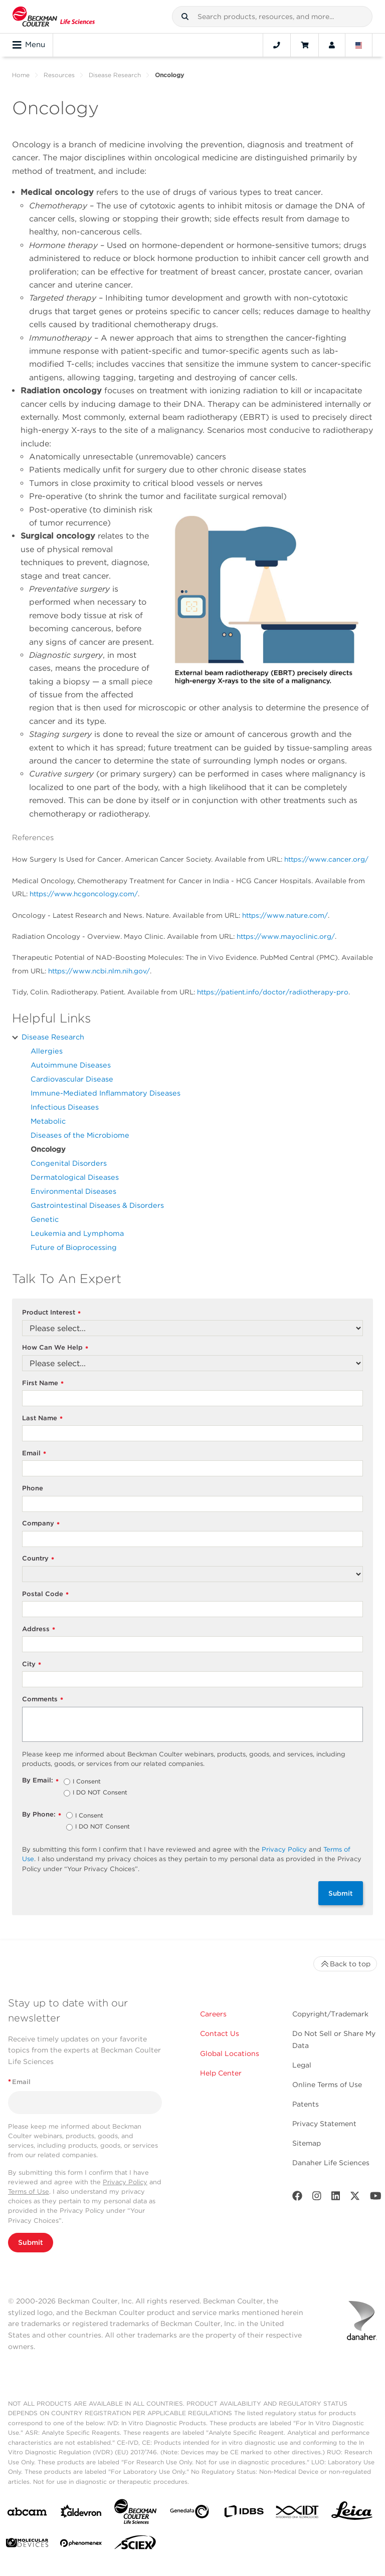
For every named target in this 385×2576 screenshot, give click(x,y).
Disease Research (115, 75)
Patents (305, 2104)
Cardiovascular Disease (72, 1079)
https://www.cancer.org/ (326, 859)
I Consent (87, 1782)
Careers (213, 2014)
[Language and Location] (358, 45)
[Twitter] (355, 2198)
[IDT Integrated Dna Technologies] (298, 2513)
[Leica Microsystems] (352, 2513)
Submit (340, 1893)
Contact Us (219, 2033)
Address (38, 1629)
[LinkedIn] (335, 2198)
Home (21, 75)
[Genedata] (189, 2513)
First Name (43, 1383)
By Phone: (41, 1815)
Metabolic (48, 1121)
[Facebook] (297, 2198)
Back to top (345, 1964)
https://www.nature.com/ (285, 915)
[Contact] (276, 45)
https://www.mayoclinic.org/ (286, 936)
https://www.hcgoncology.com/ (84, 894)
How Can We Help (55, 1348)
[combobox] (272, 17)
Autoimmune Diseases (71, 1065)
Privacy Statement (324, 2124)
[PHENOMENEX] (81, 2545)
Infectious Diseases (65, 1107)
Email (34, 1453)
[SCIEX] (135, 2545)
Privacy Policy (284, 1849)
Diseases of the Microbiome (80, 1135)
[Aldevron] (81, 2513)
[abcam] (27, 2513)
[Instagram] (316, 2198)
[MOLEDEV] (27, 2544)
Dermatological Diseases (75, 1177)
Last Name (42, 1418)
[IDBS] (244, 2513)
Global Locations (229, 2053)
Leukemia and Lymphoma (77, 1233)
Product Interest (51, 1313)
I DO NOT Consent (100, 1793)
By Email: (40, 1780)
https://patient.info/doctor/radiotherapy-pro (272, 992)
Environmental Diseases (73, 1191)
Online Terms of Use (327, 2085)
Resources (59, 75)
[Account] (332, 45)
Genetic (45, 1219)
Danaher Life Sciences (330, 2163)
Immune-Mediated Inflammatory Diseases (105, 1093)
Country (38, 1559)
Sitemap (306, 2143)
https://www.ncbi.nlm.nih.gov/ (99, 971)
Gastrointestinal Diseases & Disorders (97, 1205)
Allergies (47, 1051)
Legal (301, 2065)
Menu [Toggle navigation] (29, 45)
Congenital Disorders (69, 1163)
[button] (185, 17)
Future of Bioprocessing (74, 1247)
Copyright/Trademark (330, 2014)
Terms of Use (28, 2191)
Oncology (48, 1149)
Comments (42, 1699)
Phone (32, 1488)
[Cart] (304, 45)
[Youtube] (375, 2198)
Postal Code (45, 1594)
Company (41, 1523)
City (31, 1664)
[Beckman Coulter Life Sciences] (135, 2513)
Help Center (221, 2073)
